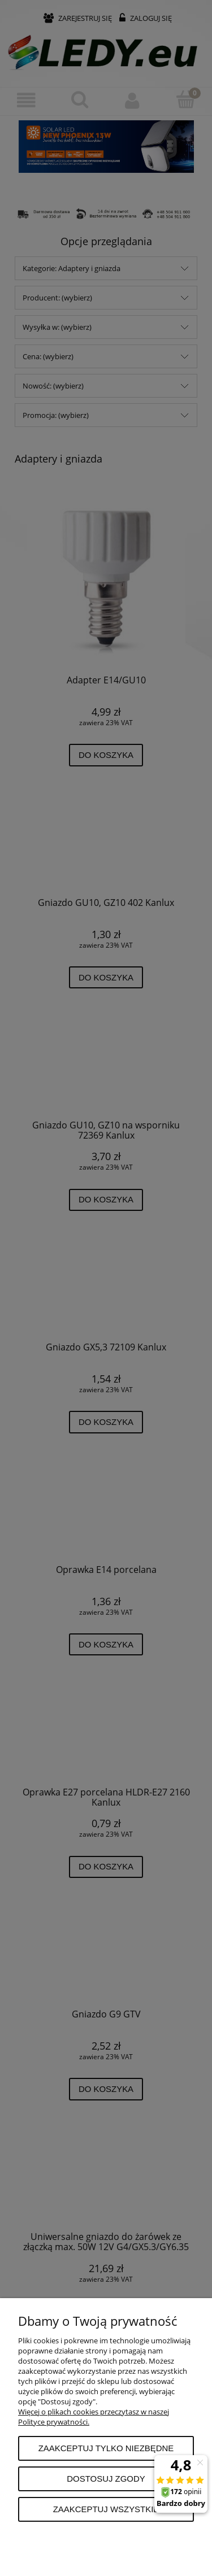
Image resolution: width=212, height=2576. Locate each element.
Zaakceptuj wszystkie (106, 2509)
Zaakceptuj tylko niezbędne (106, 2448)
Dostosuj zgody (106, 2478)
